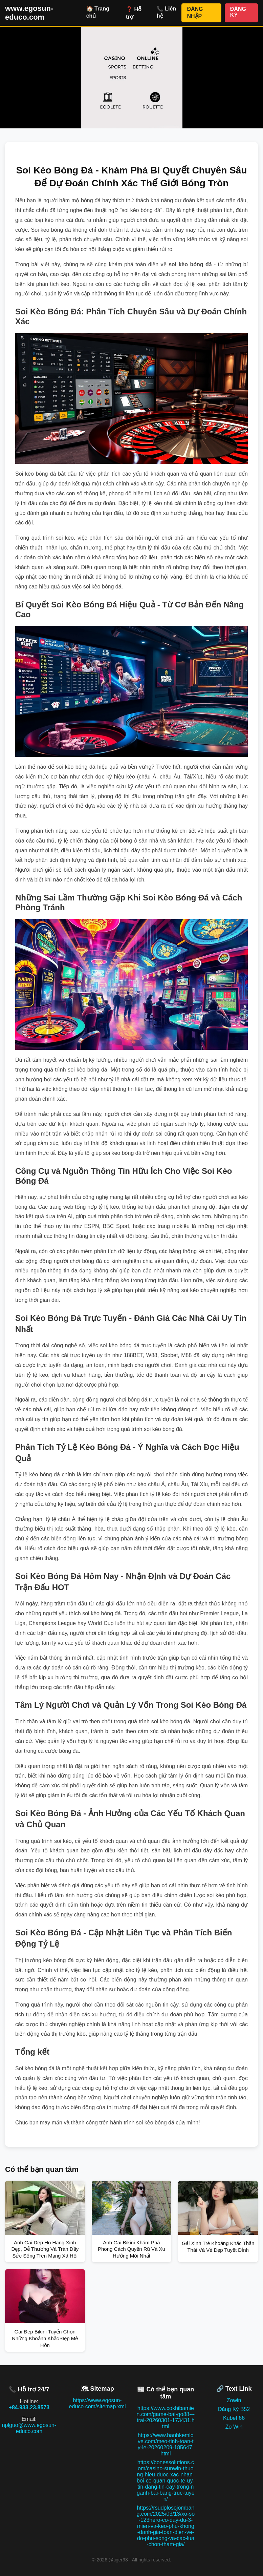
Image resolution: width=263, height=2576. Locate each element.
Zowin (234, 2400)
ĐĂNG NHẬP (195, 12)
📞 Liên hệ (166, 12)
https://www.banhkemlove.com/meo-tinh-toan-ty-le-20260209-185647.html (166, 2444)
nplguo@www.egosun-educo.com (29, 2428)
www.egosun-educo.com (29, 12)
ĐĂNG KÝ (238, 12)
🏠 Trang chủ (97, 12)
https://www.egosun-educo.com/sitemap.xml (97, 2403)
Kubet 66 (234, 2418)
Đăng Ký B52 (234, 2409)
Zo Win (234, 2427)
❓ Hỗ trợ (133, 13)
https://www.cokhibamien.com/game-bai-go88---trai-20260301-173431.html (166, 2417)
